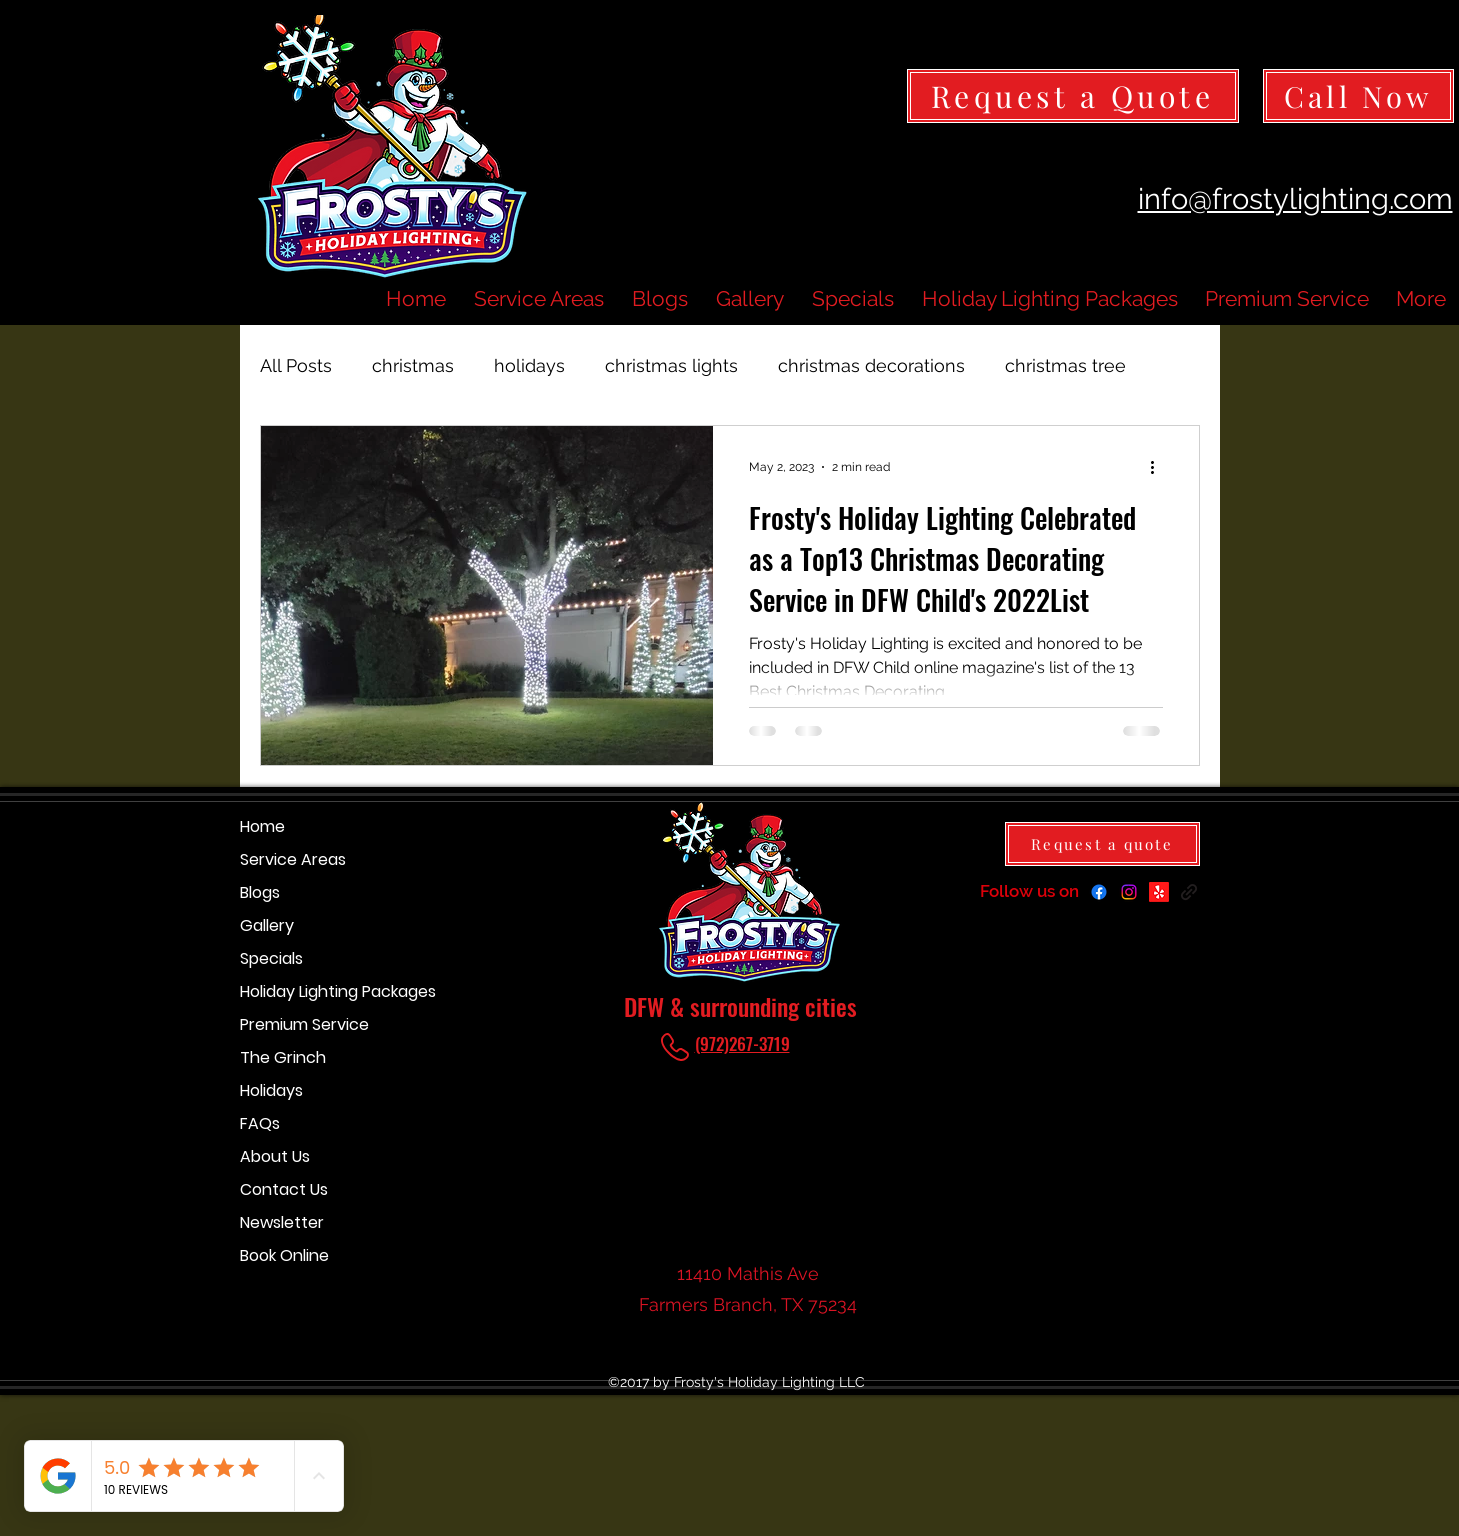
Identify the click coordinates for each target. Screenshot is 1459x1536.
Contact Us (284, 1189)
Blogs (260, 892)
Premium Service (304, 1024)
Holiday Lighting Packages (310, 991)
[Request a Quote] (1073, 96)
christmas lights (671, 365)
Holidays (271, 1090)
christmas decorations (871, 365)
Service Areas (293, 859)
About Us (275, 1156)
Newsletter (282, 1222)
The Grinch (283, 1057)
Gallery (267, 925)
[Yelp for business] (1159, 892)
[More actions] (1160, 467)
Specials (271, 958)
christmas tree (1065, 365)
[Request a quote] (1102, 844)
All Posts (296, 365)
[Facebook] (1099, 892)
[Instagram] (1129, 892)
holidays (529, 365)
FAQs (260, 1123)
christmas (413, 365)
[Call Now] (1358, 96)
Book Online (284, 1255)
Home (262, 826)
